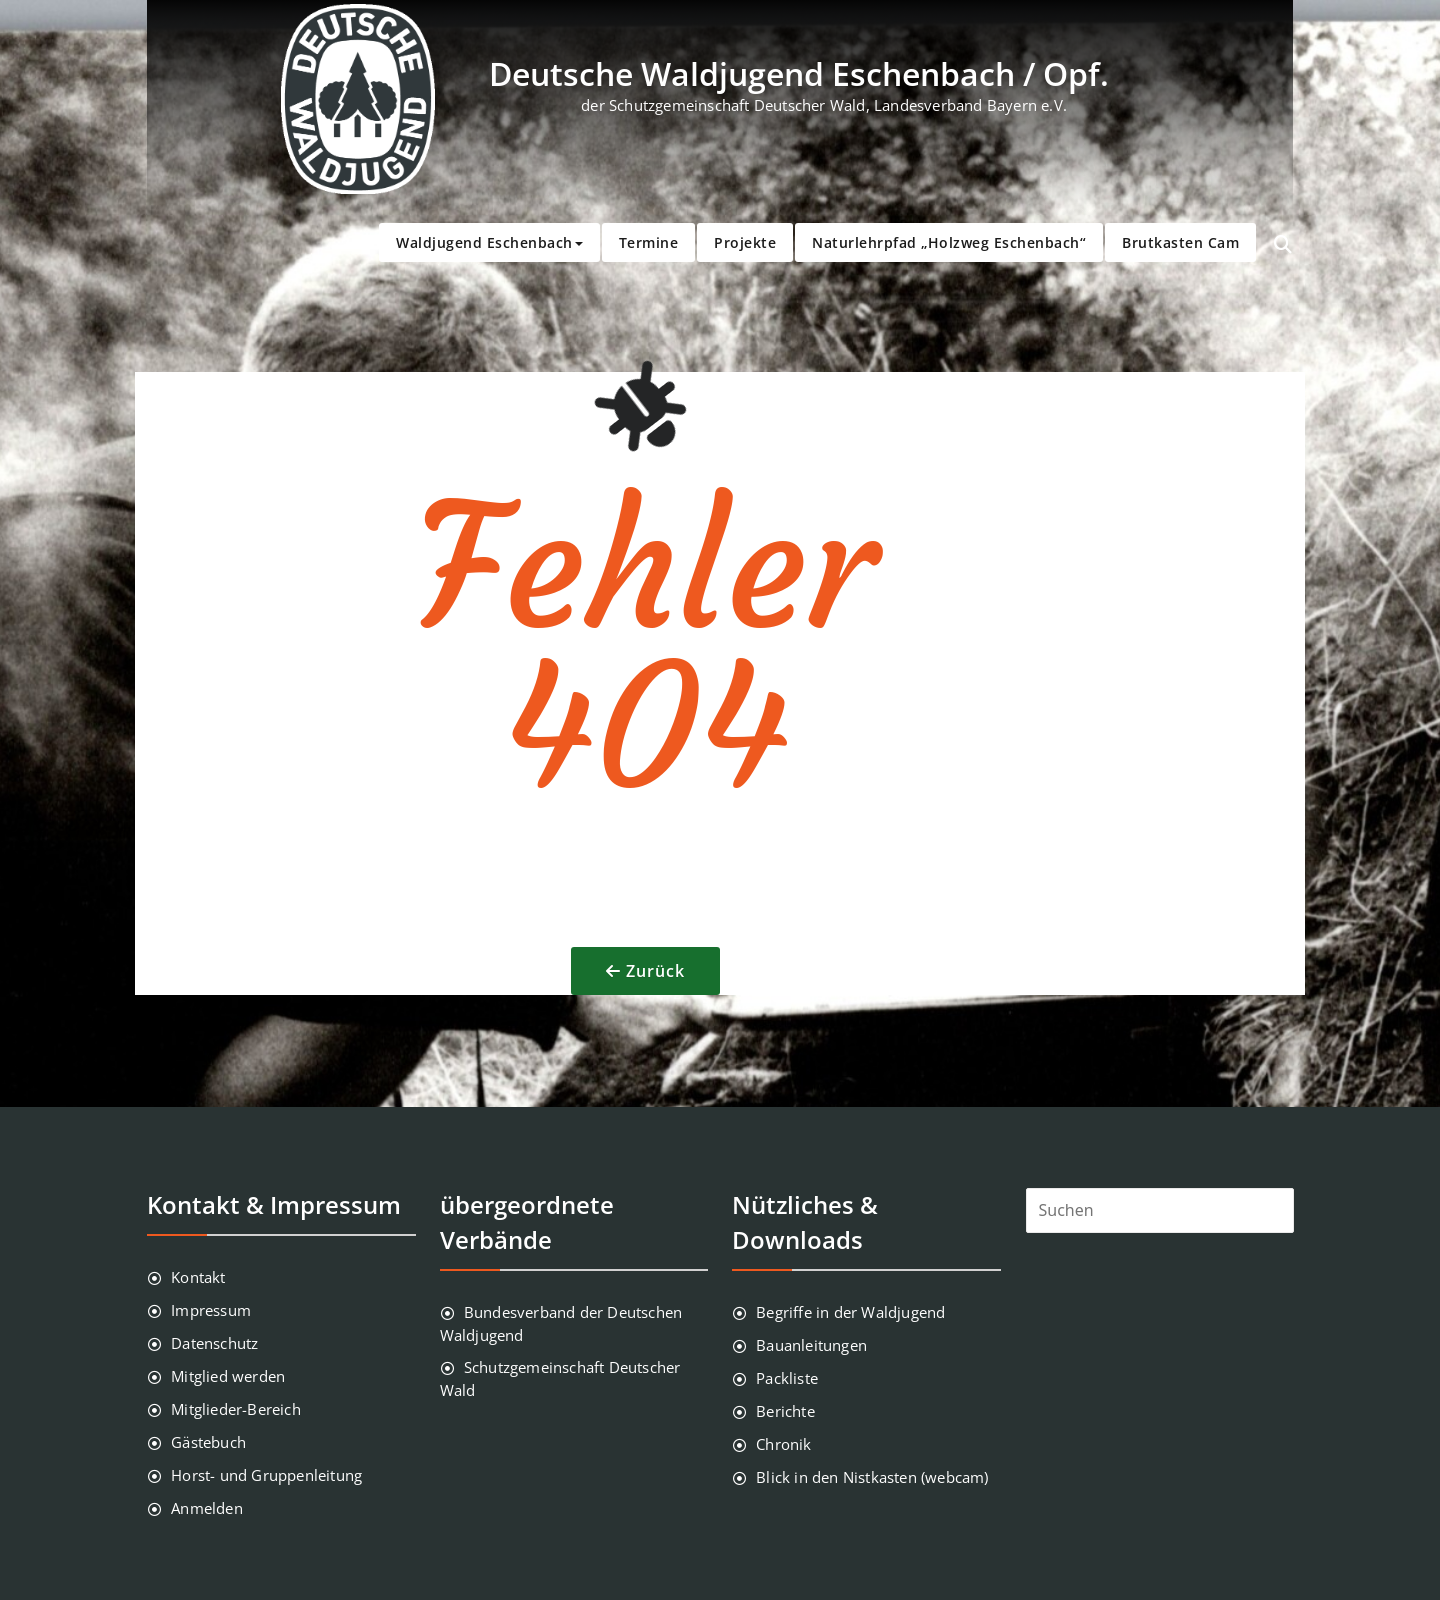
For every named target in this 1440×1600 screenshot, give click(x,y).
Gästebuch (208, 1442)
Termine (649, 242)
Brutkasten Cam (1180, 242)
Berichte (785, 1411)
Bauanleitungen (811, 1345)
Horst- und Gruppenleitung (266, 1475)
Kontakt (198, 1277)
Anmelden (207, 1508)
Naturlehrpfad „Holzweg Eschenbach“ (949, 242)
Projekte (745, 242)
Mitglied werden (228, 1376)
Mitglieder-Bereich (236, 1409)
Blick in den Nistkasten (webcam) (872, 1477)
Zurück (655, 971)
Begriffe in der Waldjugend (850, 1312)
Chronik (783, 1444)
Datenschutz (214, 1343)
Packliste (787, 1378)
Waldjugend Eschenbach (489, 242)
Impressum (211, 1310)
